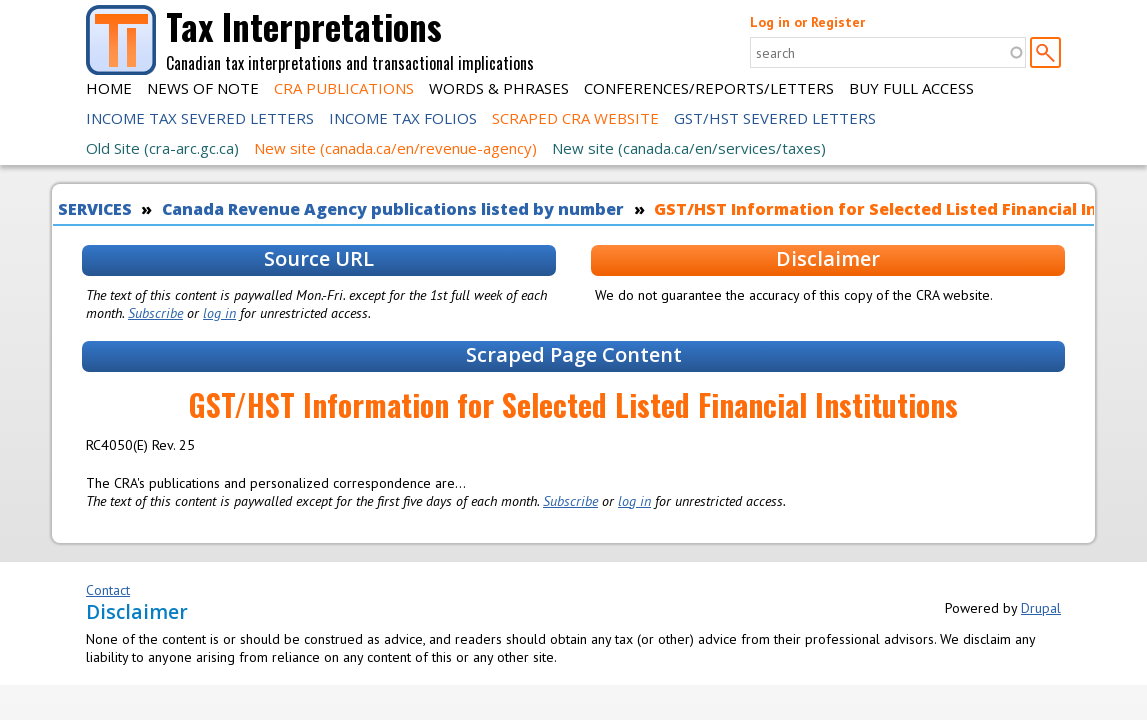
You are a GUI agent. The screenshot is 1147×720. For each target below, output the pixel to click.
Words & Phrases (499, 88)
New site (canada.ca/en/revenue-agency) (395, 148)
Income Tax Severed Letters (200, 118)
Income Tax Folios (403, 118)
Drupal (1041, 608)
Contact (108, 590)
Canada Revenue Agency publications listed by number (393, 209)
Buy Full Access (911, 88)
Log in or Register (807, 22)
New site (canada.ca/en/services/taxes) (689, 148)
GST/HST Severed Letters (775, 118)
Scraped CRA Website (575, 118)
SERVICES (95, 209)
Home (109, 88)
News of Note (203, 88)
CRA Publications (344, 88)
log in (219, 313)
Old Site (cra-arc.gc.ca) (162, 148)
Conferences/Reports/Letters (709, 88)
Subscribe (155, 313)
